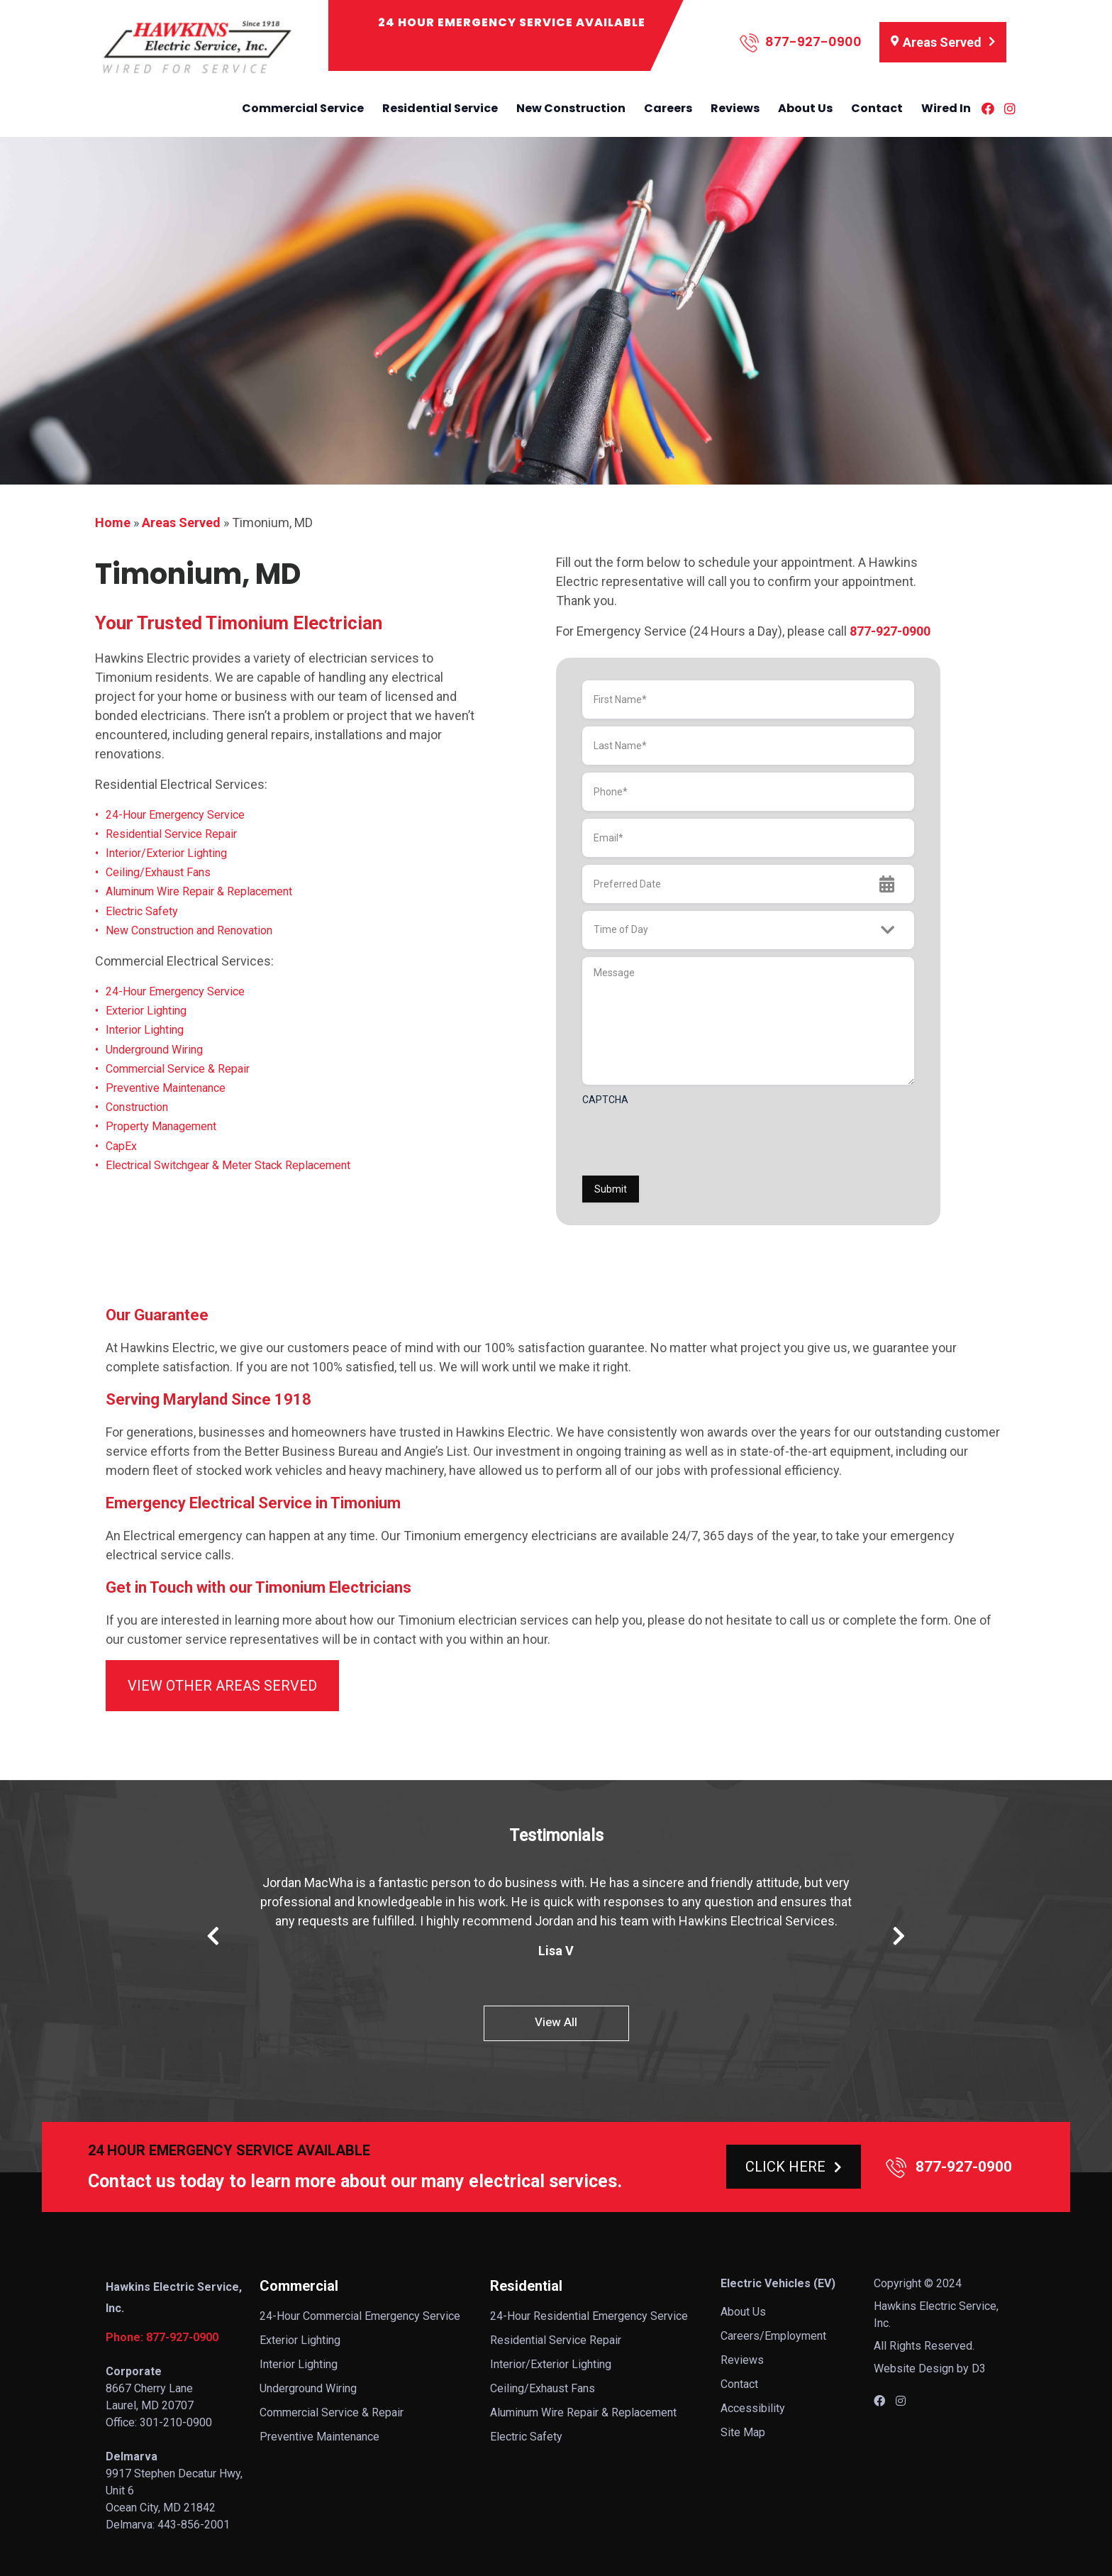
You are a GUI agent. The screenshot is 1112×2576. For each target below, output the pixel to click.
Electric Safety (142, 911)
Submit (610, 1189)
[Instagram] (1010, 108)
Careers (668, 108)
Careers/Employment (773, 2336)
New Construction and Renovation (189, 930)
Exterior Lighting (146, 1010)
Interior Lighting (145, 1030)
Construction (137, 1107)
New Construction (571, 108)
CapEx (121, 1146)
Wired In (946, 108)
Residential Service (440, 108)
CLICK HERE (793, 2166)
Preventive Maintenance (166, 1088)
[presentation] (690, 1140)
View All (556, 2022)
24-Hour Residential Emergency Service (589, 2316)
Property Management (161, 1126)
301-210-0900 (176, 2422)
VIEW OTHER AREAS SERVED (222, 1685)
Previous (213, 1936)
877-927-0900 (801, 42)
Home (112, 522)
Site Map (743, 2432)
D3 (979, 2368)
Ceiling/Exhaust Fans (158, 872)
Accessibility (753, 2408)
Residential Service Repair (171, 834)
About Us (805, 108)
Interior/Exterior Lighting (166, 853)
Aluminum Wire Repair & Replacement (199, 891)
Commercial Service (303, 108)
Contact (877, 108)
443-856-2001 (193, 2524)
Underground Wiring (154, 1049)
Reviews (735, 108)
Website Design (914, 2368)
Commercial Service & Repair (178, 1069)
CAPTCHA (605, 1099)
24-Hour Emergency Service (175, 815)
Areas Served (181, 522)
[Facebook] (988, 108)
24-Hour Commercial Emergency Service (360, 2316)
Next (898, 1936)
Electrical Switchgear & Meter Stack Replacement (228, 1165)
